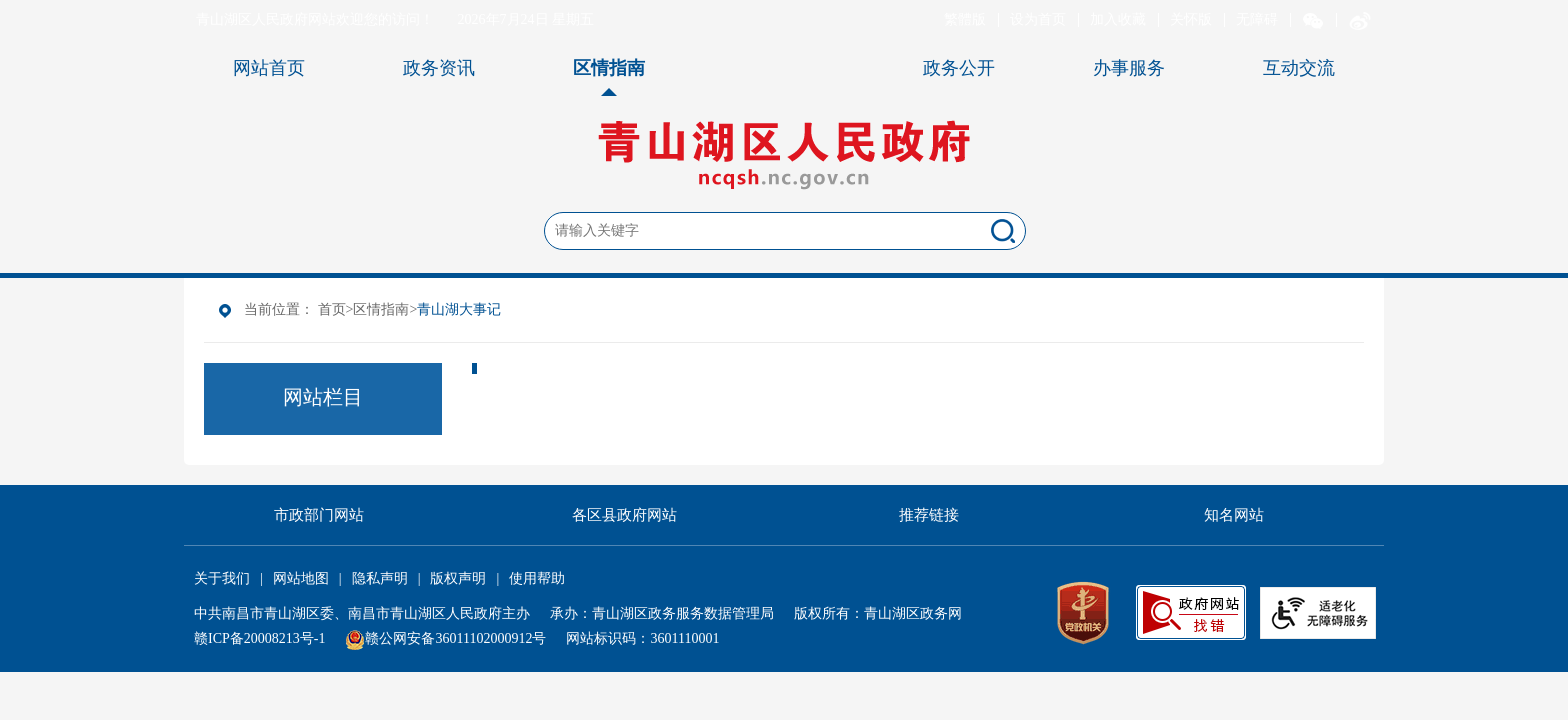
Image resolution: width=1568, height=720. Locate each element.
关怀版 (1191, 19)
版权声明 (458, 578)
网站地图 (301, 578)
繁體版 (965, 19)
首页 (332, 309)
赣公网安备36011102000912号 (455, 638)
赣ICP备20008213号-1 (259, 638)
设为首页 (1038, 19)
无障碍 (1257, 19)
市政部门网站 (319, 515)
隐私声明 (380, 578)
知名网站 (1234, 515)
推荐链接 (929, 515)
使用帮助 (537, 578)
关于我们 (222, 578)
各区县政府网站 (624, 515)
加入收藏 (1118, 19)
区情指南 (381, 309)
